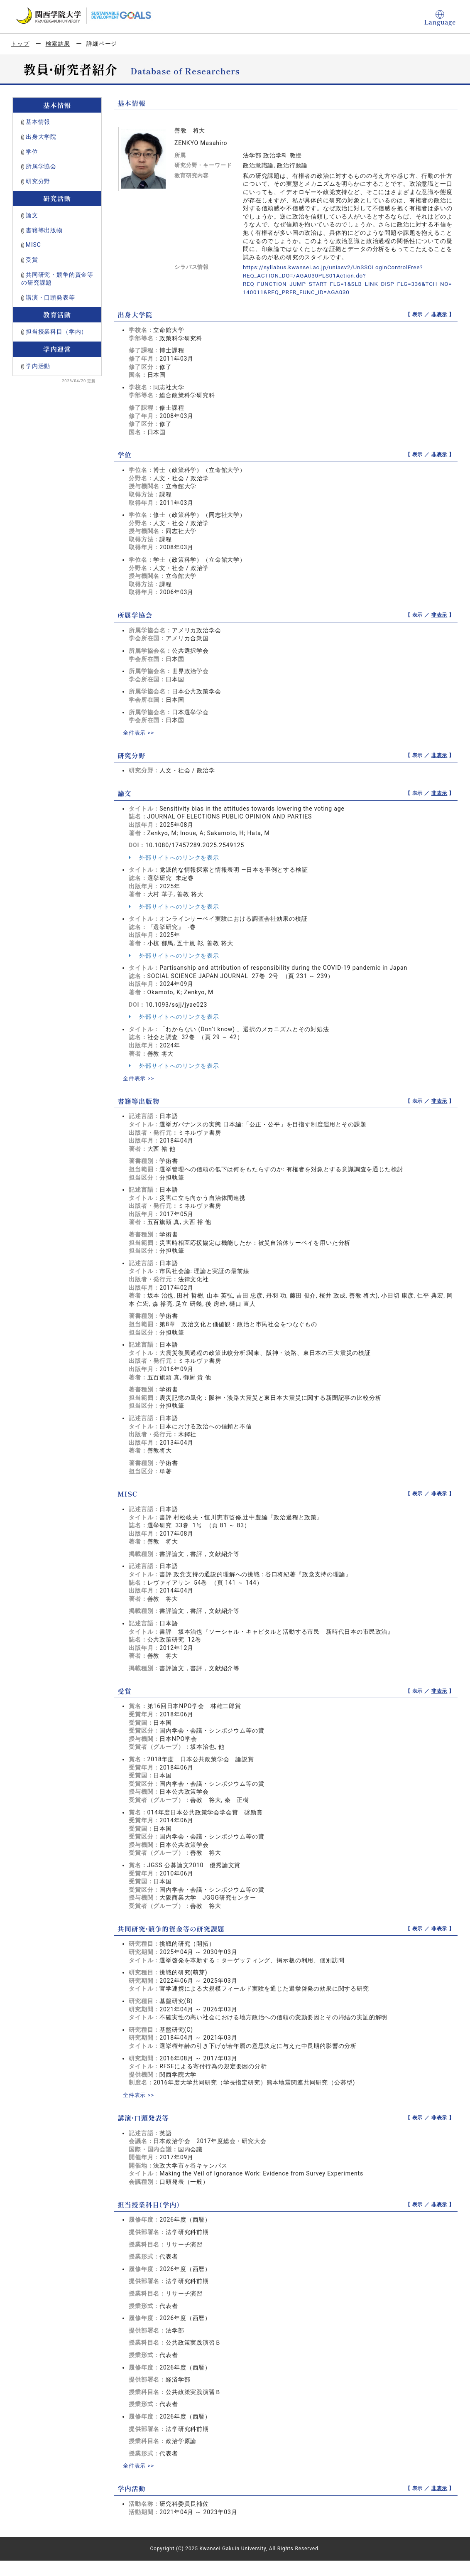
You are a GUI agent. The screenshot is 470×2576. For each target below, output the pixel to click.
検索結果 (58, 43)
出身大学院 (41, 136)
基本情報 (38, 121)
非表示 (439, 314)
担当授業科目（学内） (56, 331)
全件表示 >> (139, 732)
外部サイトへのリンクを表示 (174, 857)
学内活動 (38, 366)
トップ (20, 43)
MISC (33, 244)
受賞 (32, 259)
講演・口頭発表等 (50, 297)
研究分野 (38, 181)
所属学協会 (41, 166)
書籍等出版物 (44, 230)
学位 (32, 151)
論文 (32, 215)
